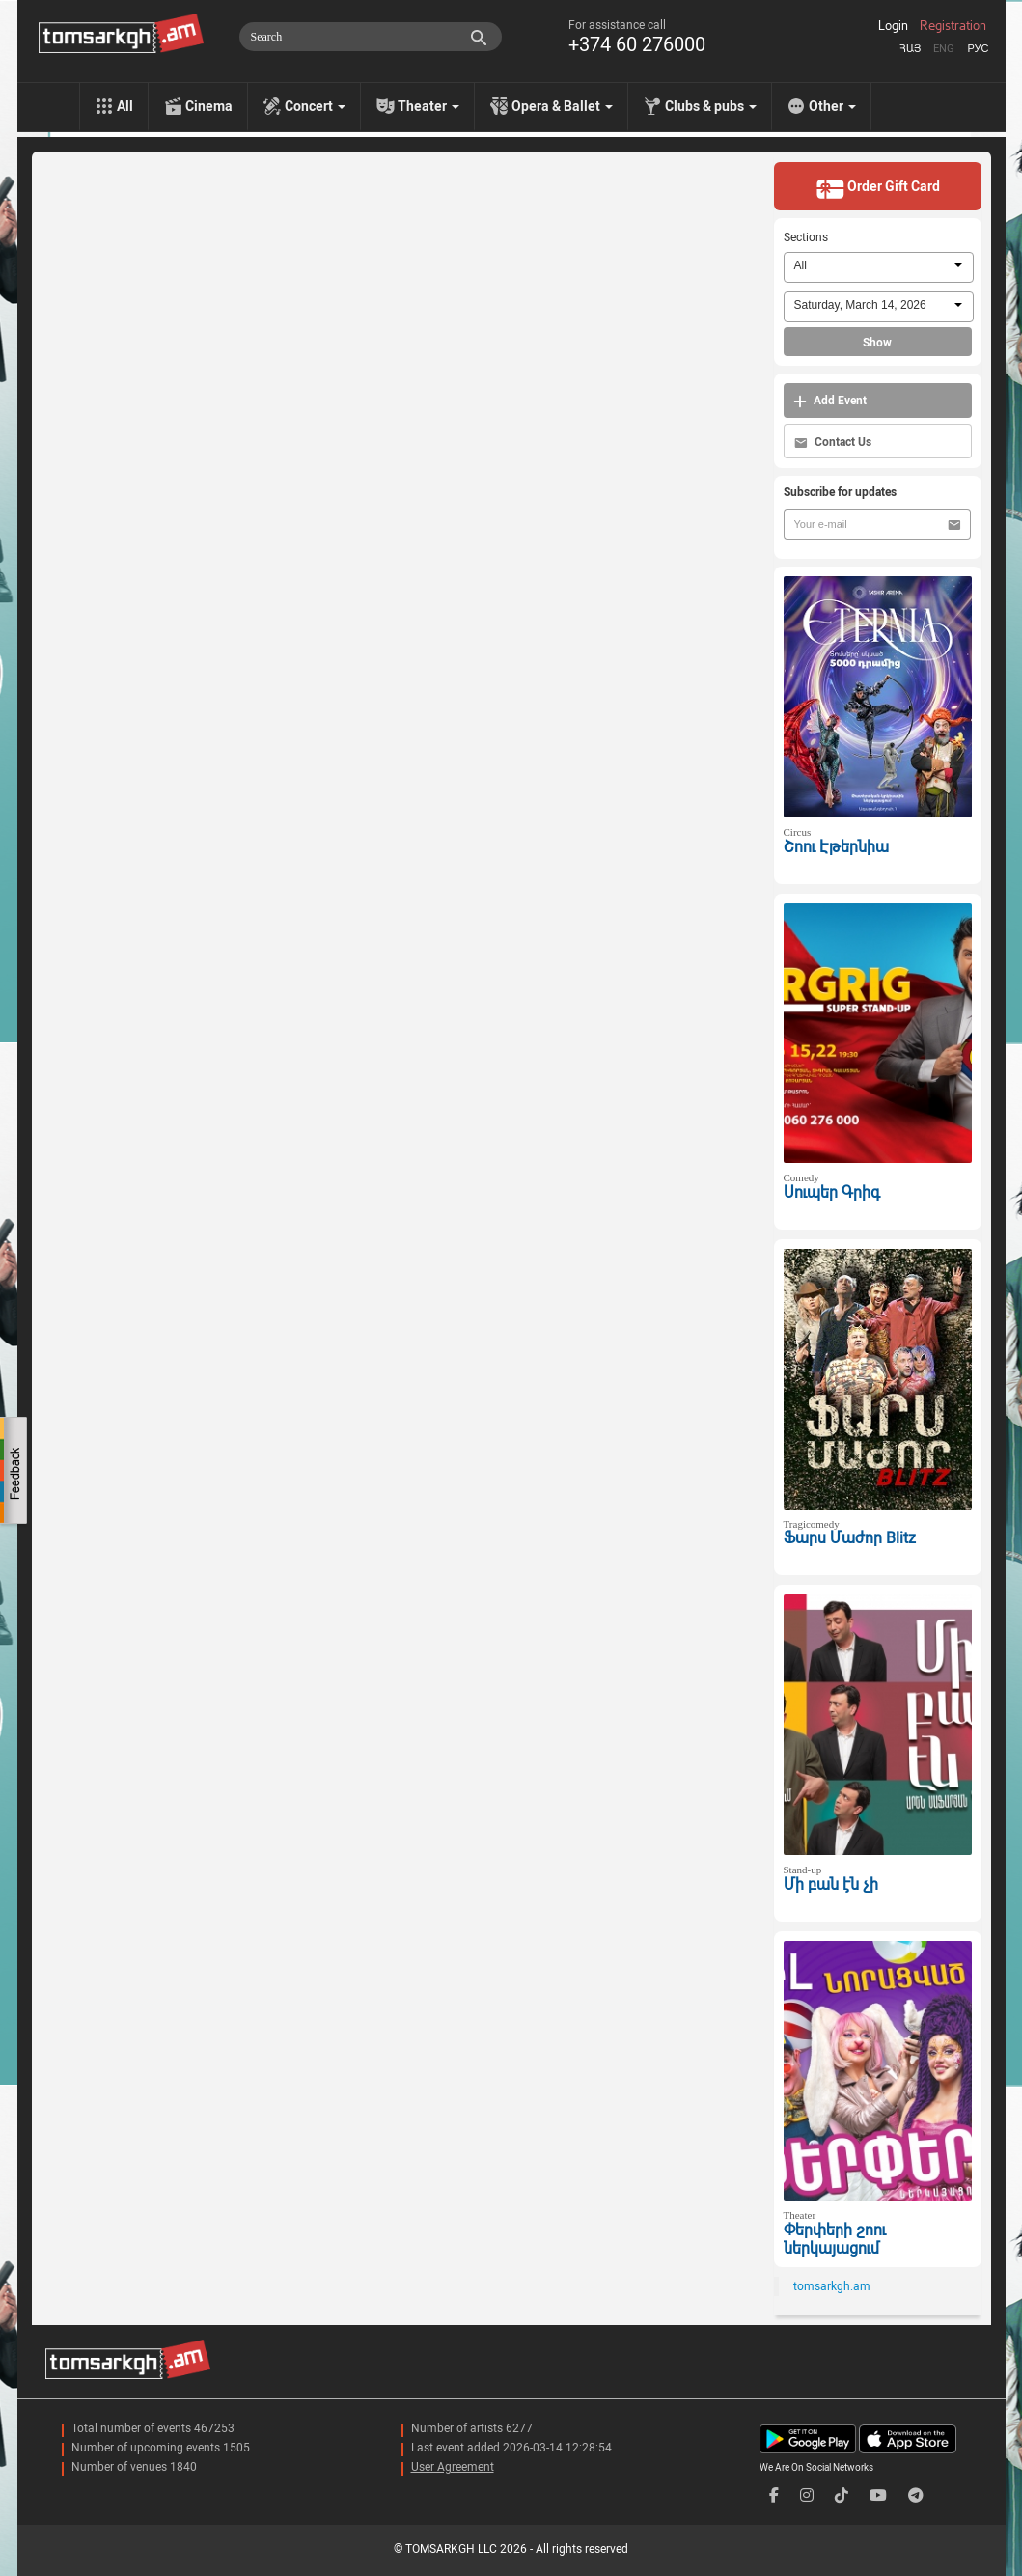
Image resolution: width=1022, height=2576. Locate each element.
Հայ (910, 48)
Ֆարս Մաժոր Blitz (850, 1538)
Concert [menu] (315, 106)
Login (893, 26)
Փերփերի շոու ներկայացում (835, 2239)
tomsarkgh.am (831, 2286)
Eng (943, 48)
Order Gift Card (877, 188)
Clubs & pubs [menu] (711, 106)
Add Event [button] (830, 401)
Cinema (209, 106)
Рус (977, 48)
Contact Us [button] (832, 442)
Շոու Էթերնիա (836, 847)
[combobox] (879, 267)
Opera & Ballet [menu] (562, 106)
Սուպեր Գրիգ (832, 1192)
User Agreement (452, 2467)
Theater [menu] (428, 106)
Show (877, 342)
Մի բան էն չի (831, 1884)
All (125, 106)
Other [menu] (832, 106)
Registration (953, 26)
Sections (806, 237)
